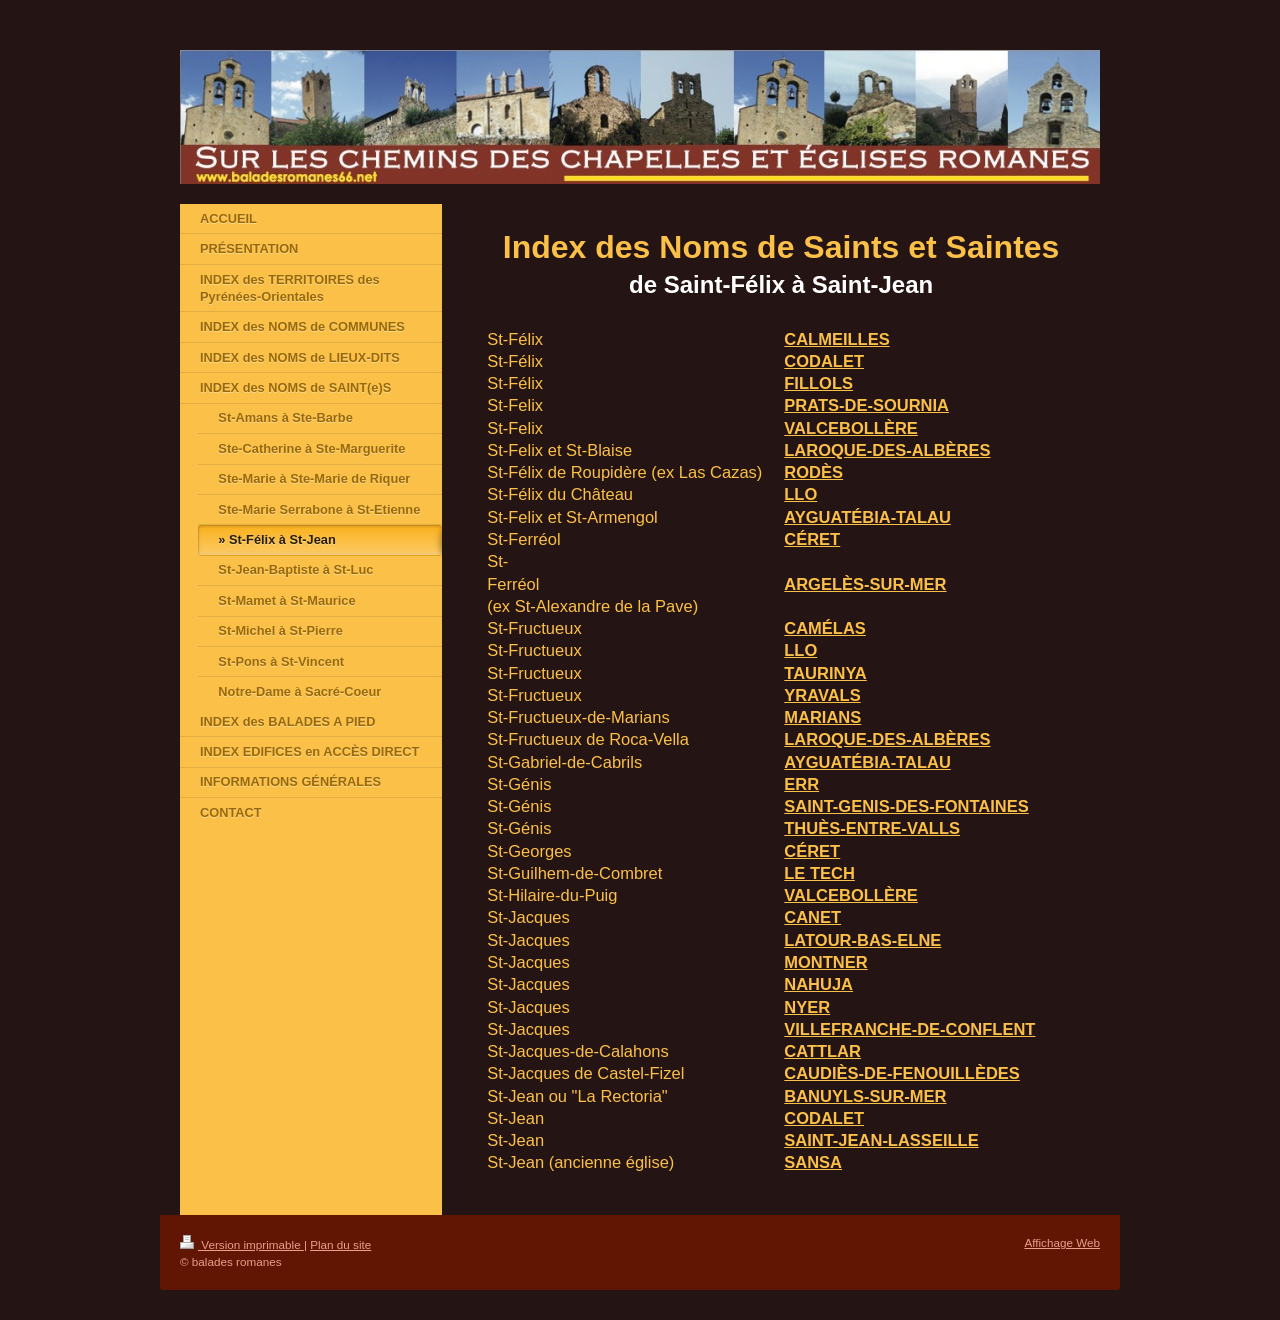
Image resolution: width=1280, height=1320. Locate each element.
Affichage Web (1062, 1242)
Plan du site (340, 1244)
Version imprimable (242, 1244)
